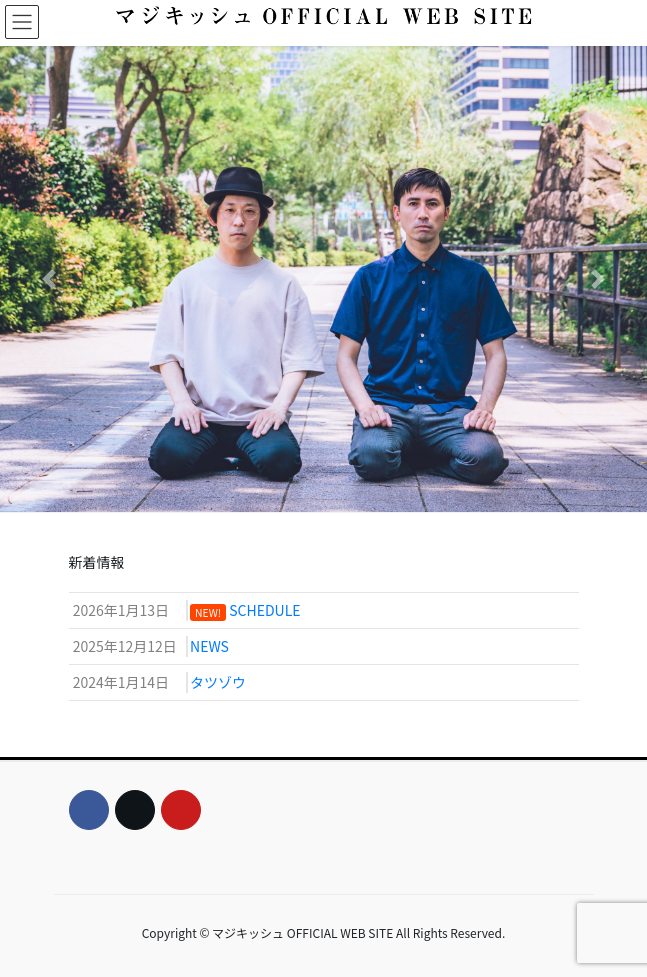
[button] (48, 279)
